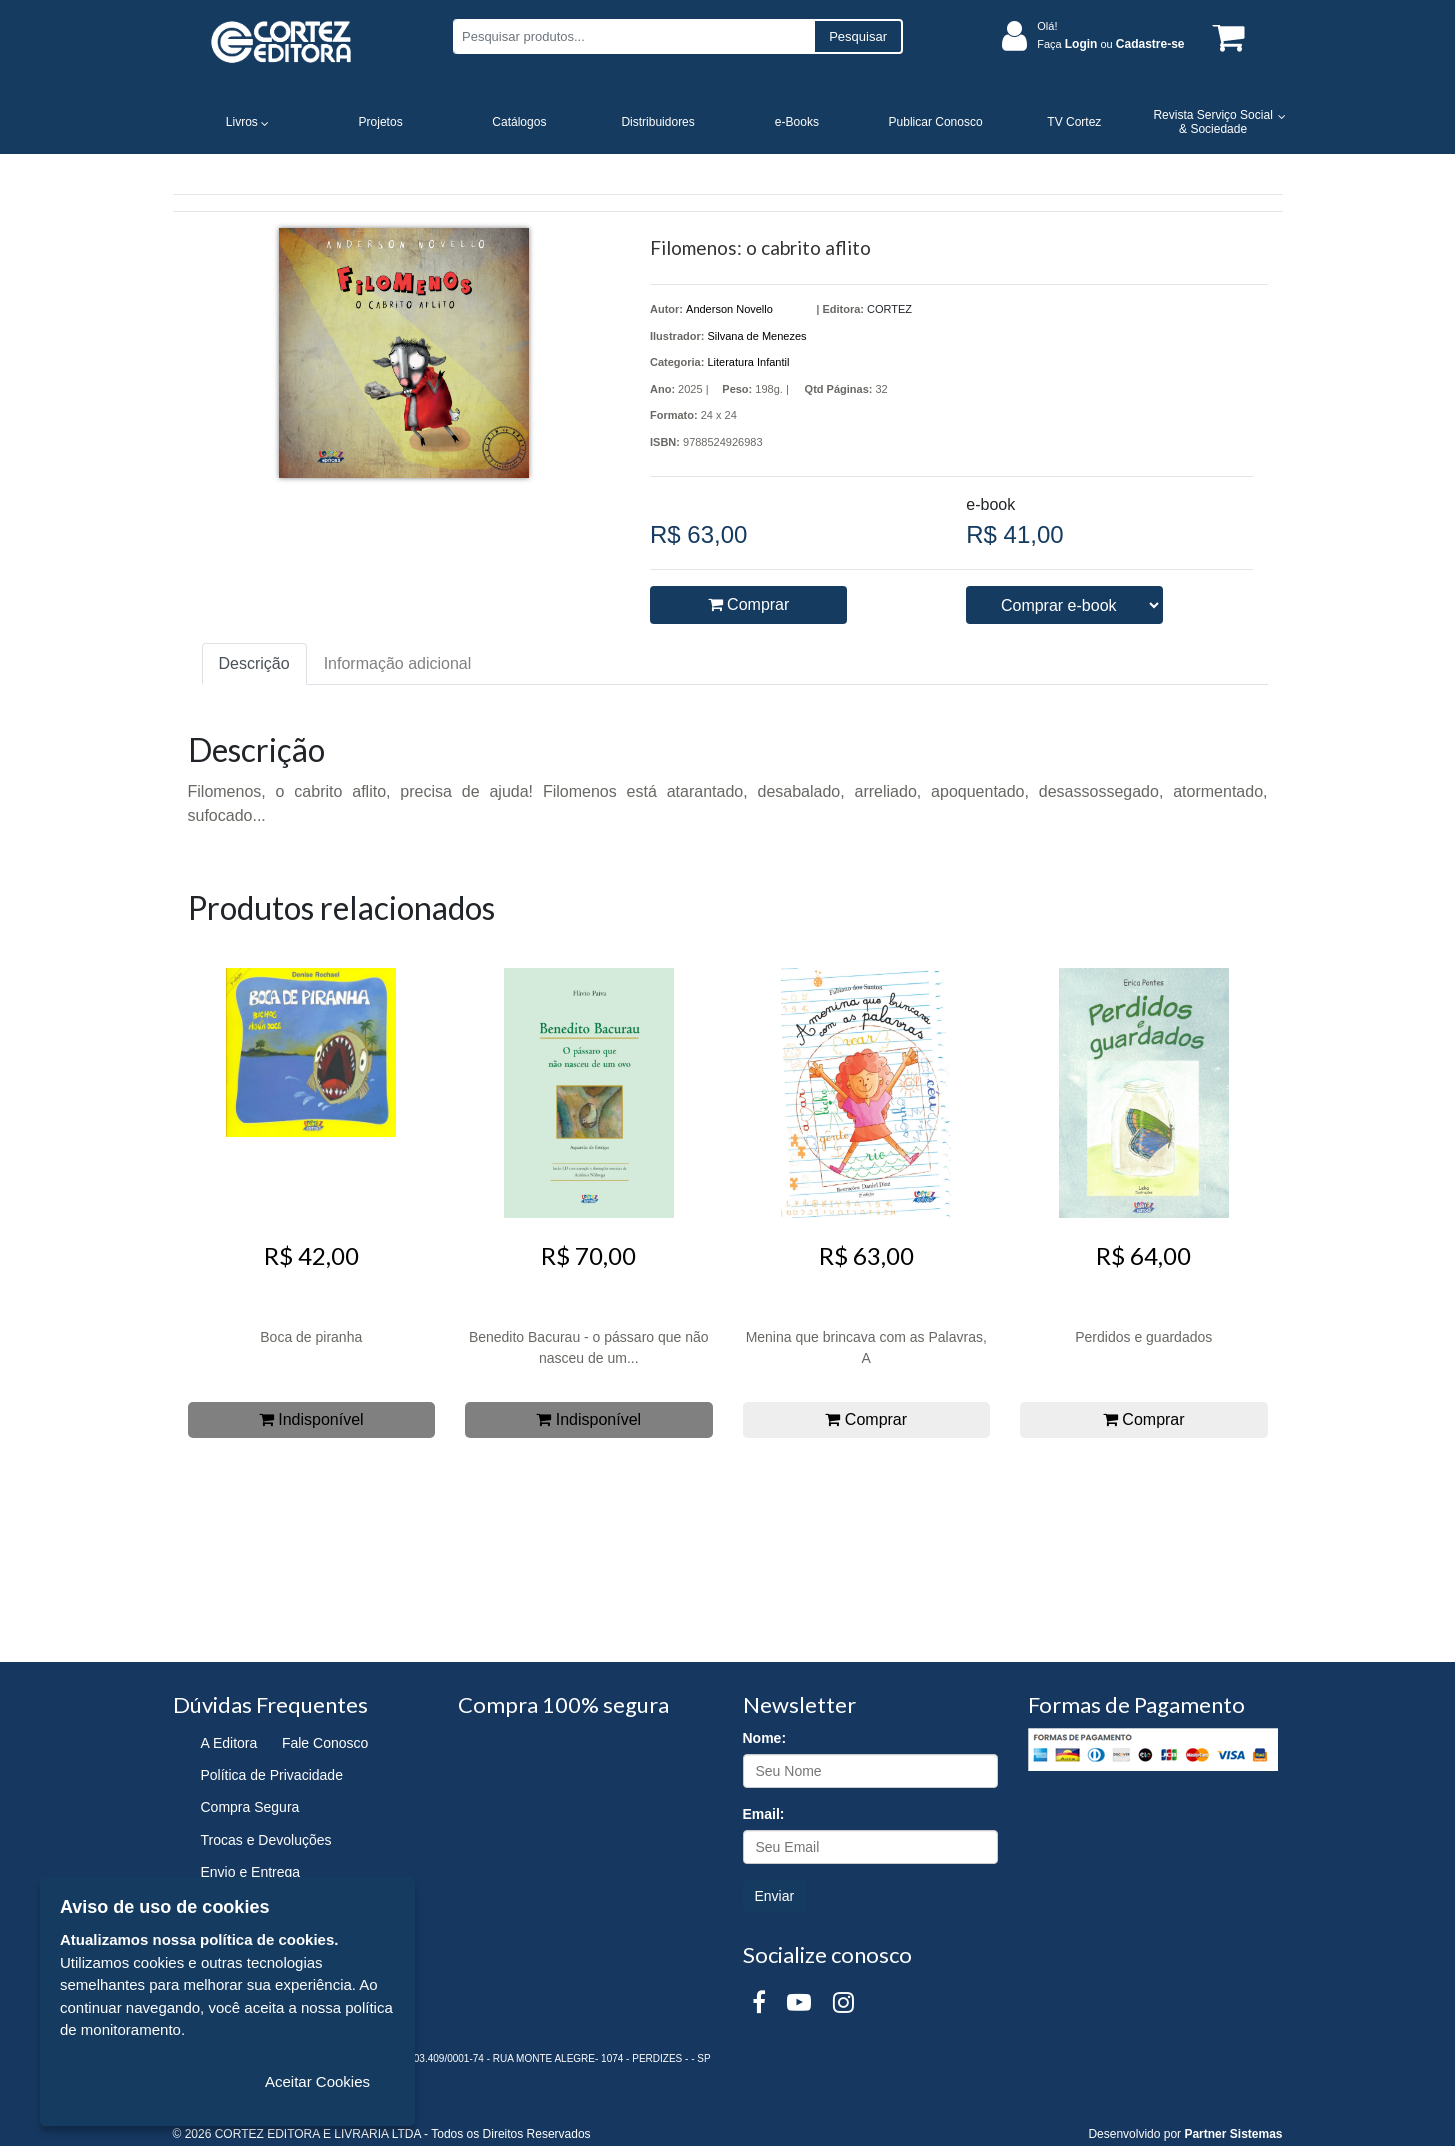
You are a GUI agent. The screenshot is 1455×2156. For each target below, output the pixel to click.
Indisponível (311, 1419)
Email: (764, 1814)
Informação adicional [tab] (398, 663)
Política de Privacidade (272, 1775)
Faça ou (1110, 44)
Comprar (749, 604)
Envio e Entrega (251, 1872)
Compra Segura (250, 1807)
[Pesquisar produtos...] (633, 36)
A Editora (229, 1743)
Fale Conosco (325, 1743)
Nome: (765, 1738)
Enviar (775, 1896)
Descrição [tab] (254, 663)
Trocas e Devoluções (266, 1840)
